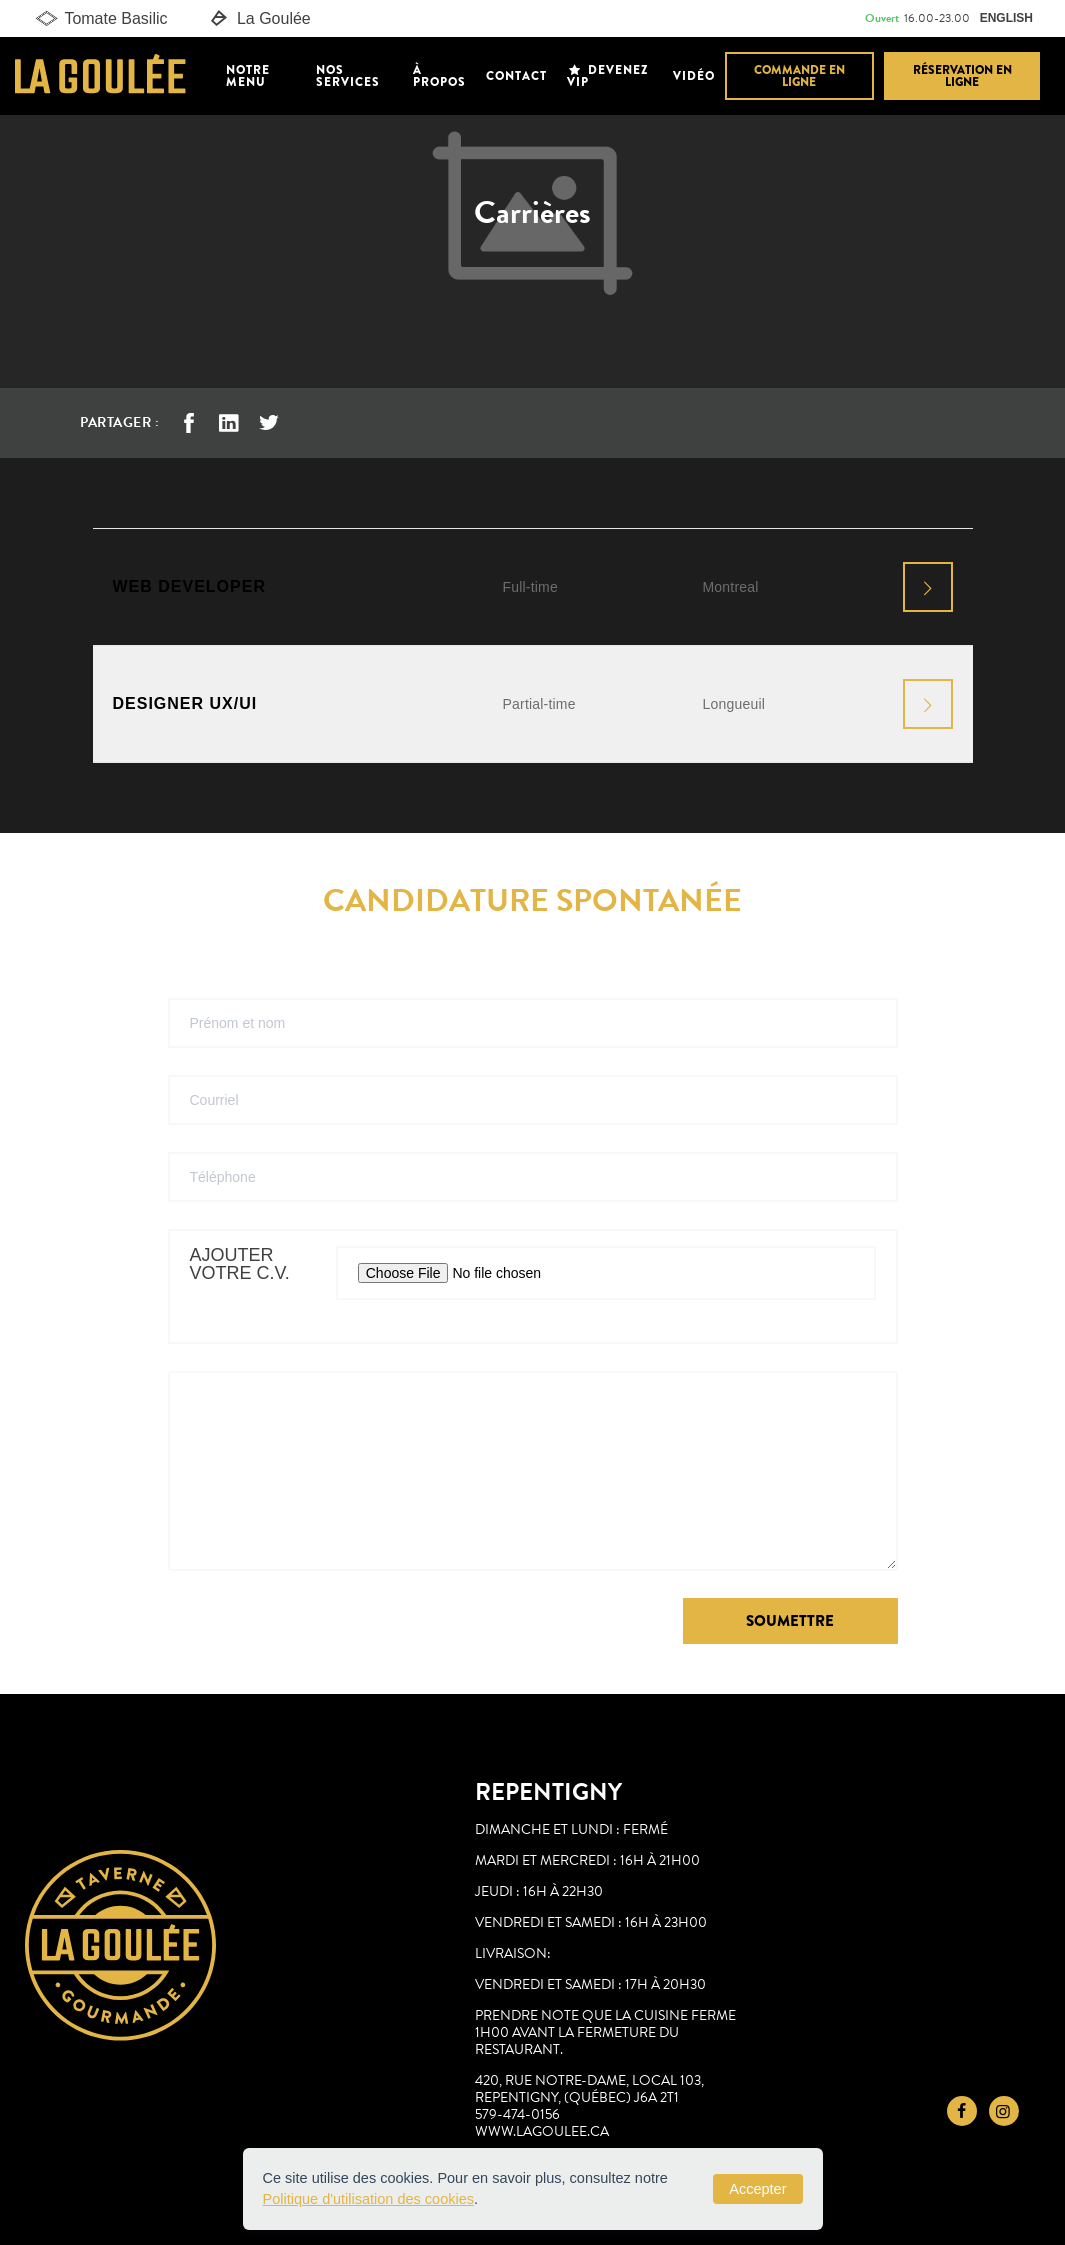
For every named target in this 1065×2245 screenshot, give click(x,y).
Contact (516, 76)
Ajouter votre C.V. (240, 1264)
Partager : (119, 422)
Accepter (757, 2189)
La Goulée (259, 19)
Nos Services (348, 76)
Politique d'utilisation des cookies (369, 2199)
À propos (439, 76)
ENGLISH (1006, 18)
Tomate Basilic (100, 19)
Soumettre (790, 1621)
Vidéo (694, 76)
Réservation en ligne (962, 76)
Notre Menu (248, 76)
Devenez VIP (608, 76)
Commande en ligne (799, 76)
